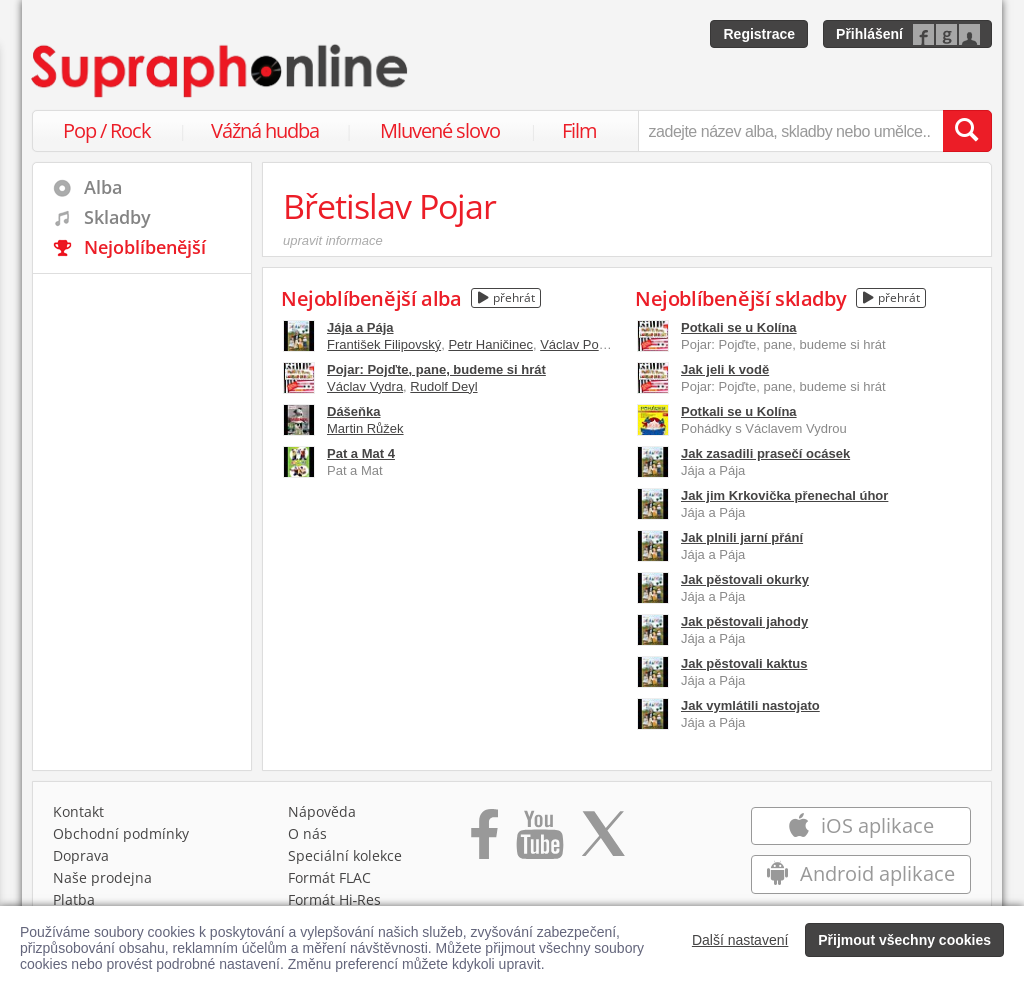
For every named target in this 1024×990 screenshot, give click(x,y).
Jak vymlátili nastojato (750, 705)
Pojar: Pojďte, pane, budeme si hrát (436, 369)
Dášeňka (353, 411)
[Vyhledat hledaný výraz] (967, 131)
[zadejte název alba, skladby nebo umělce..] (790, 131)
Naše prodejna (102, 877)
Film (579, 130)
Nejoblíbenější (145, 247)
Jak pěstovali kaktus (744, 663)
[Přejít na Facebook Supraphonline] (484, 841)
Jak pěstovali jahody (744, 621)
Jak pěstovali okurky (745, 579)
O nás (307, 833)
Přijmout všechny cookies (904, 940)
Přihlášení (869, 34)
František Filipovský (384, 344)
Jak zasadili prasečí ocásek (765, 453)
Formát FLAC (329, 877)
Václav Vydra (365, 386)
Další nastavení (740, 940)
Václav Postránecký (597, 344)
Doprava (81, 855)
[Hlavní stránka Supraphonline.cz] (221, 71)
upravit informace (333, 240)
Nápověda (322, 811)
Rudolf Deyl (443, 386)
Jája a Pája (360, 327)
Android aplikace (860, 873)
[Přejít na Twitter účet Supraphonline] (603, 841)
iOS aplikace (860, 825)
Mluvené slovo (440, 130)
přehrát (506, 297)
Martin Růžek (365, 428)
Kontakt (78, 811)
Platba (74, 899)
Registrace (759, 34)
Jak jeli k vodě (725, 369)
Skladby (117, 217)
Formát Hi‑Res (335, 899)
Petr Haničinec (490, 344)
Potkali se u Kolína (739, 327)
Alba (103, 187)
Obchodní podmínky (121, 833)
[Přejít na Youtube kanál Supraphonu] (539, 841)
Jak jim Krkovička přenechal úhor (784, 495)
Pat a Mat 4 (361, 453)
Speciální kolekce (345, 855)
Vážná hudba (265, 130)
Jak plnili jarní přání (742, 537)
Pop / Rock (107, 130)
